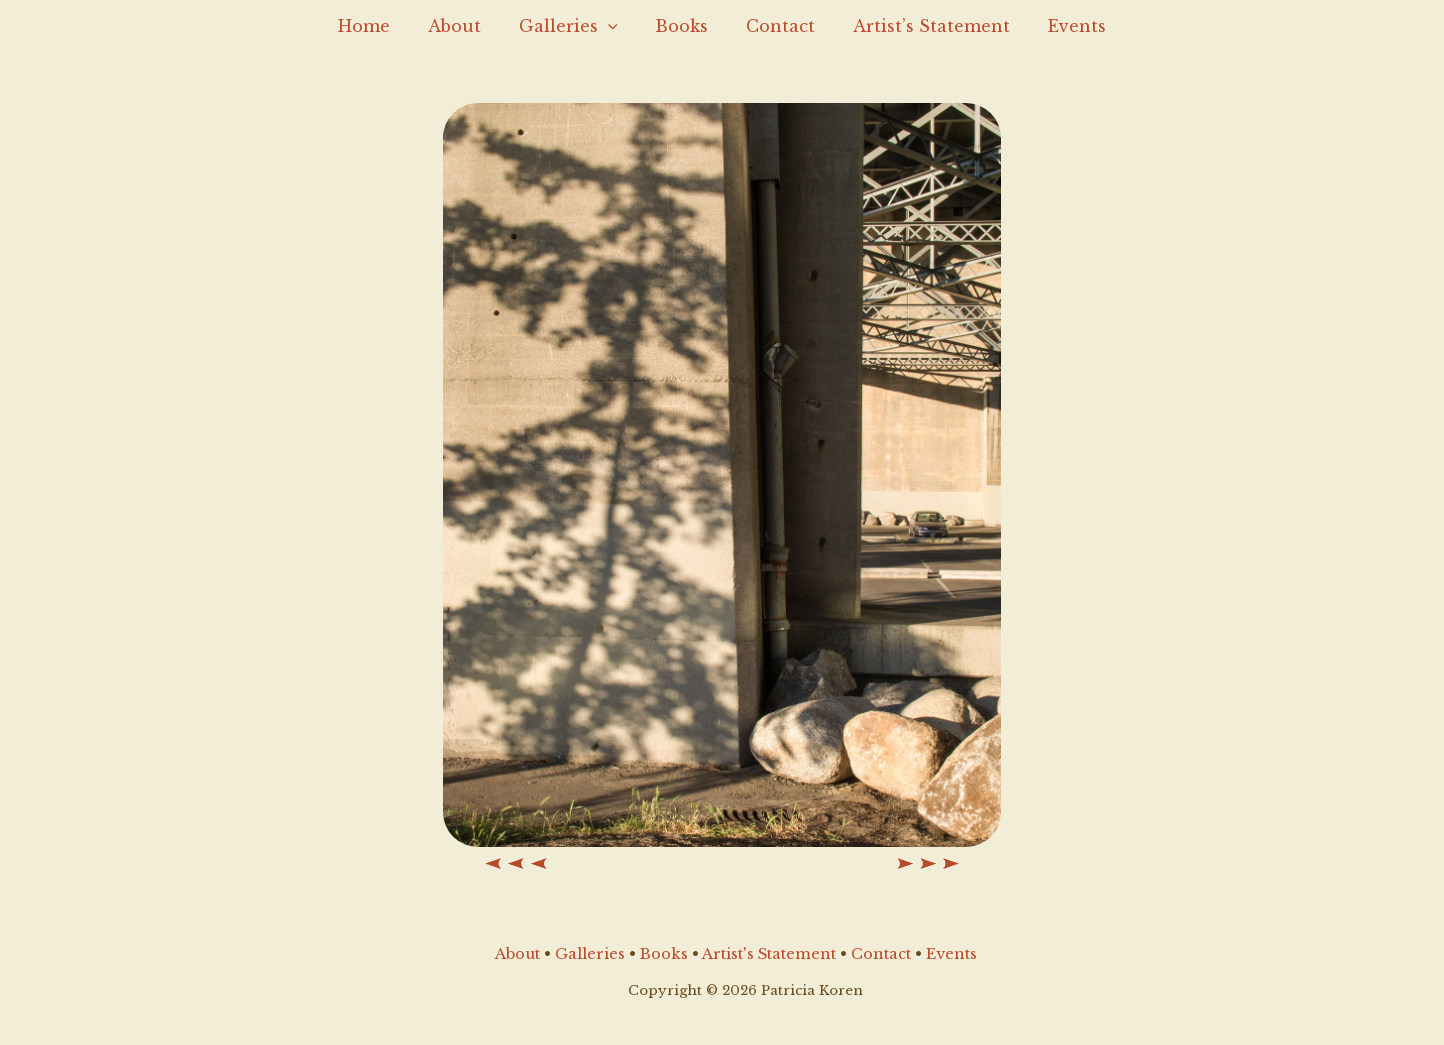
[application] (614, 26)
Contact (774, 26)
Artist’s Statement (919, 26)
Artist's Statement (769, 954)
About (466, 26)
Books (681, 26)
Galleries (574, 26)
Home (382, 26)
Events (1059, 26)
